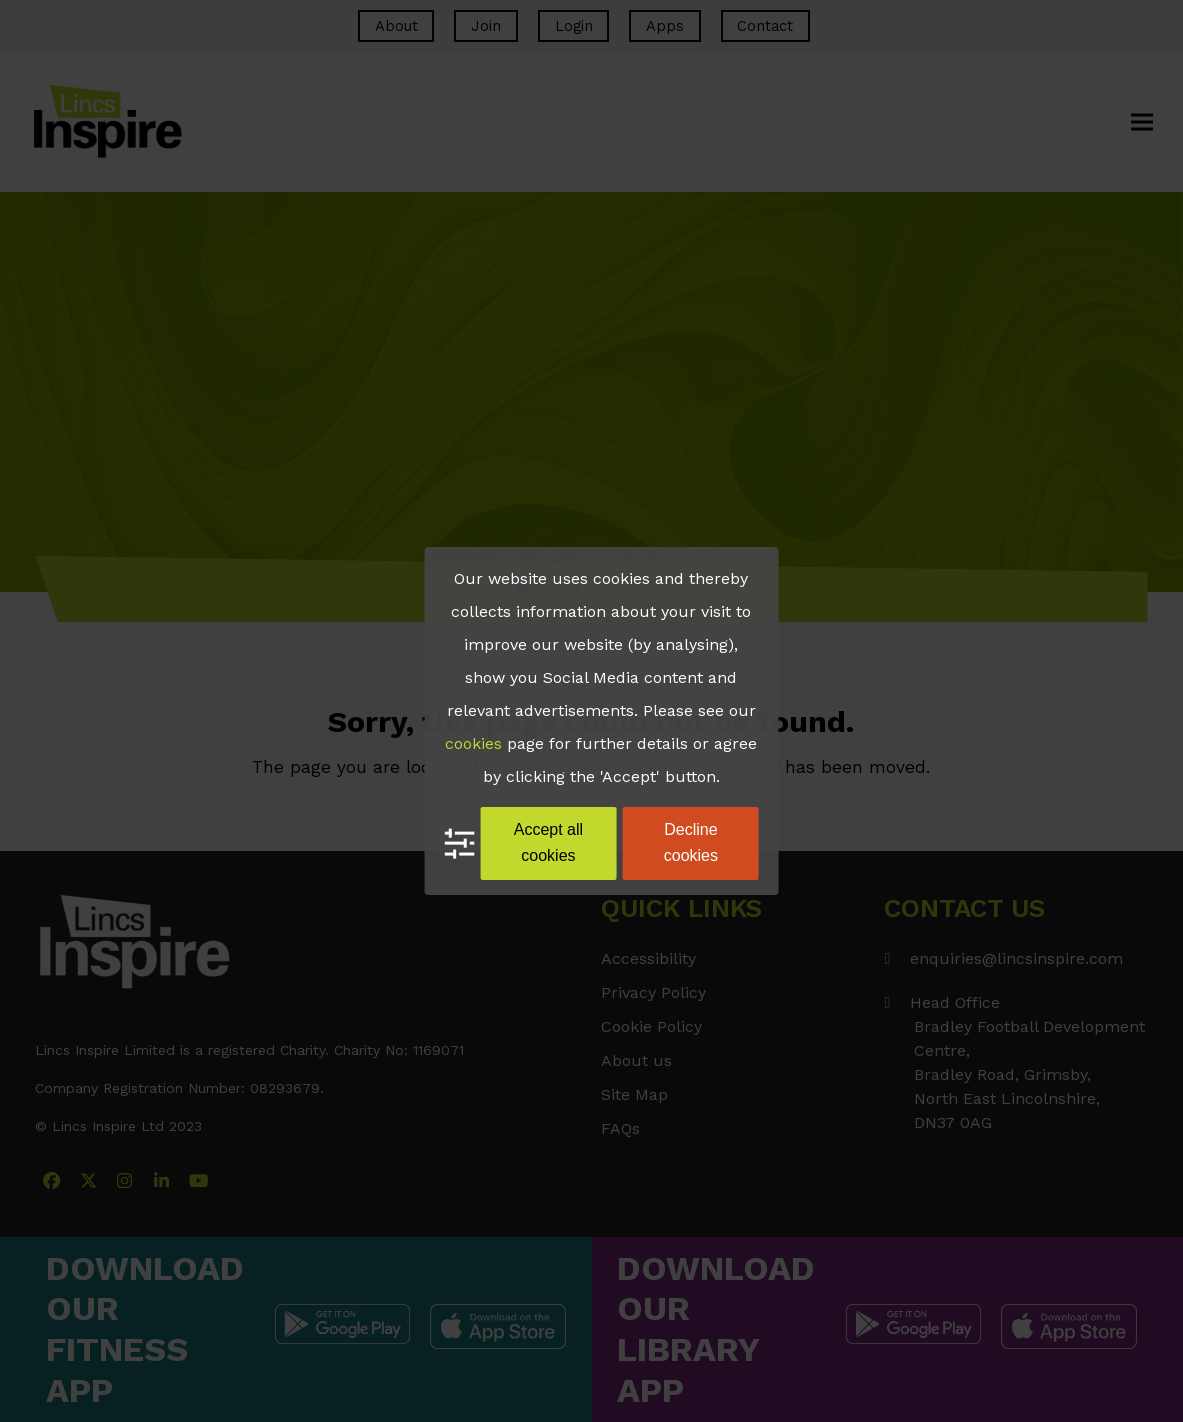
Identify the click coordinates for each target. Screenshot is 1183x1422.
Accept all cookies (548, 842)
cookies (473, 743)
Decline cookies (691, 842)
